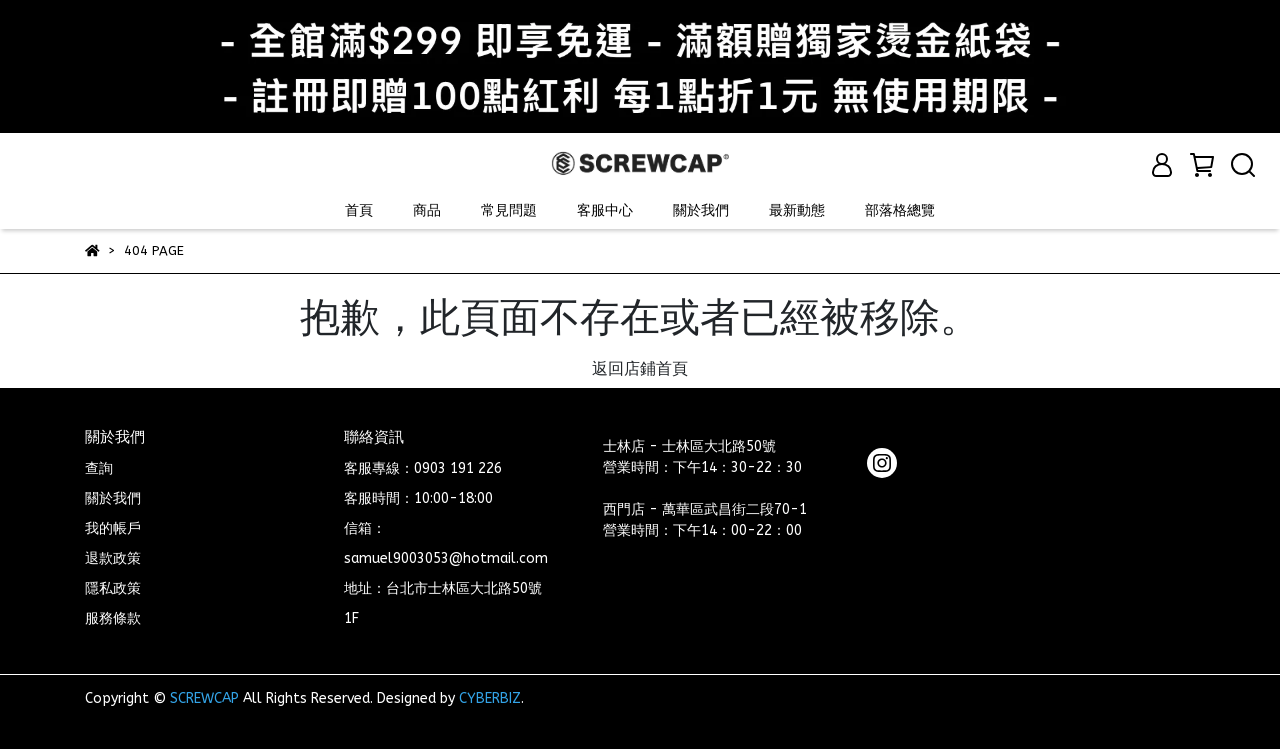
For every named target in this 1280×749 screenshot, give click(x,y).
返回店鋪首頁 (640, 368)
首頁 (359, 210)
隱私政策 (113, 588)
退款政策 (113, 558)
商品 (427, 210)
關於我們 (701, 210)
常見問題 (509, 210)
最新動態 (797, 210)
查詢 (99, 468)
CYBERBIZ (490, 698)
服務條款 (113, 618)
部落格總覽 (900, 210)
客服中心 (605, 210)
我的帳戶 (113, 528)
